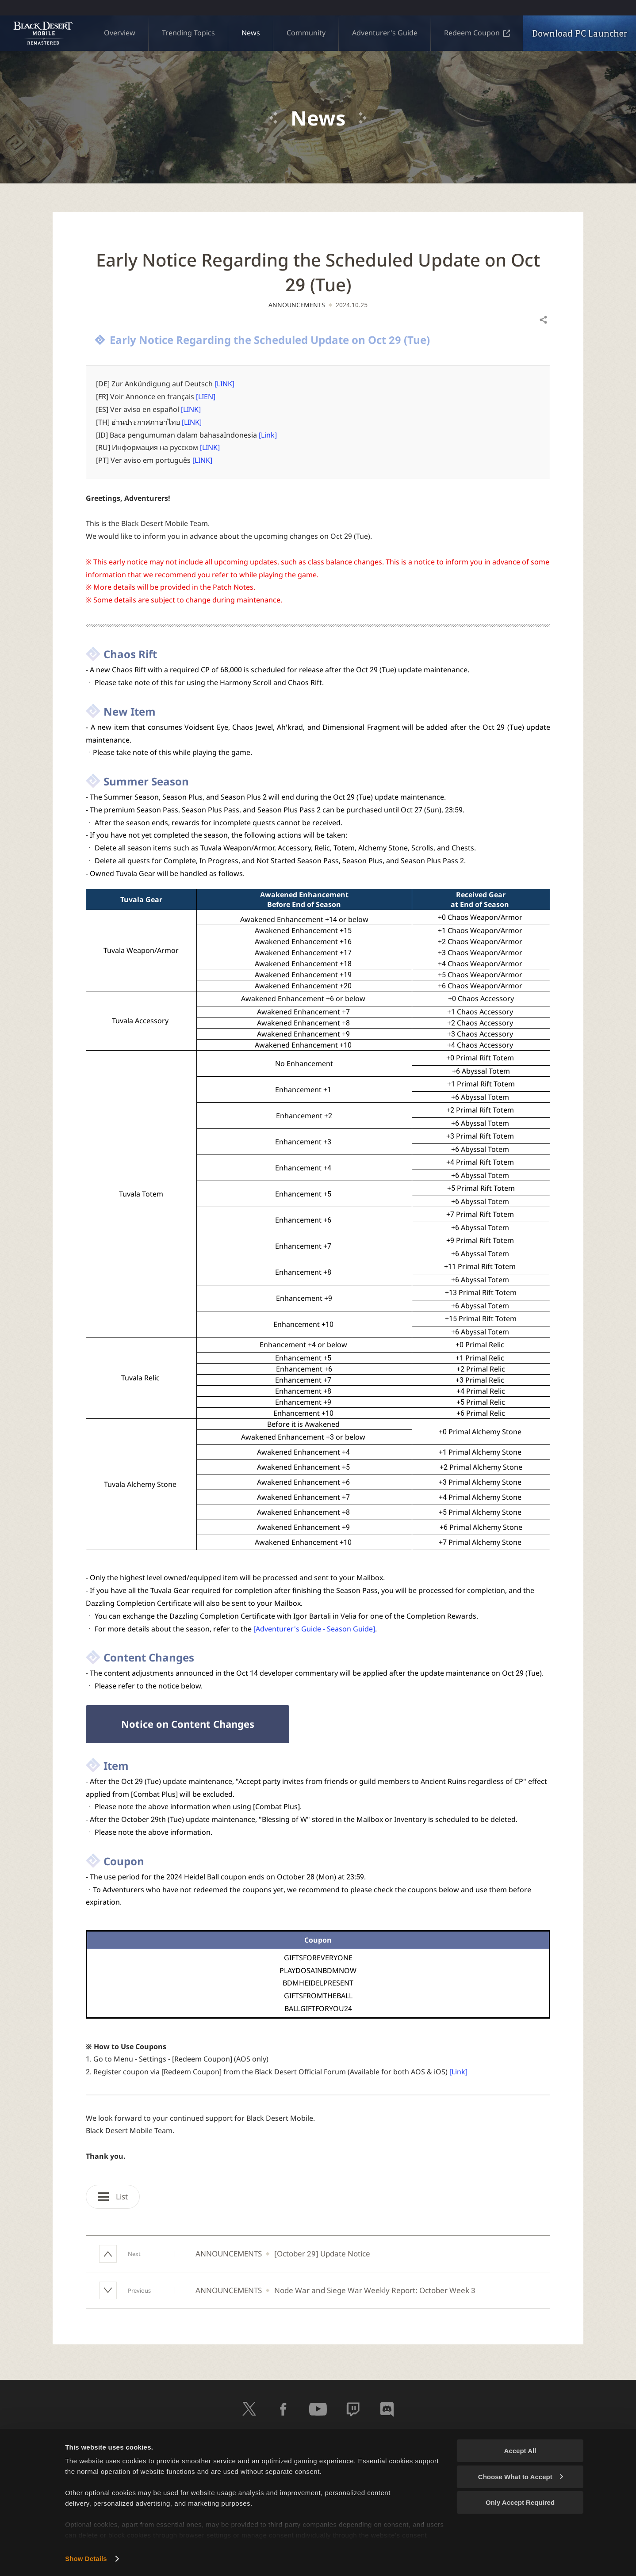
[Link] (268, 435)
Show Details (86, 2558)
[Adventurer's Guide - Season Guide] (314, 1629)
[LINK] (224, 384)
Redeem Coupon (477, 33)
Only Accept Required (520, 2502)
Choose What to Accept (520, 2477)
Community (306, 33)
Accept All (520, 2450)
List (113, 2196)
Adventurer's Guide (385, 33)
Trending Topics (188, 33)
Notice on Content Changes (187, 1723)
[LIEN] (205, 396)
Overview (119, 33)
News (250, 33)
